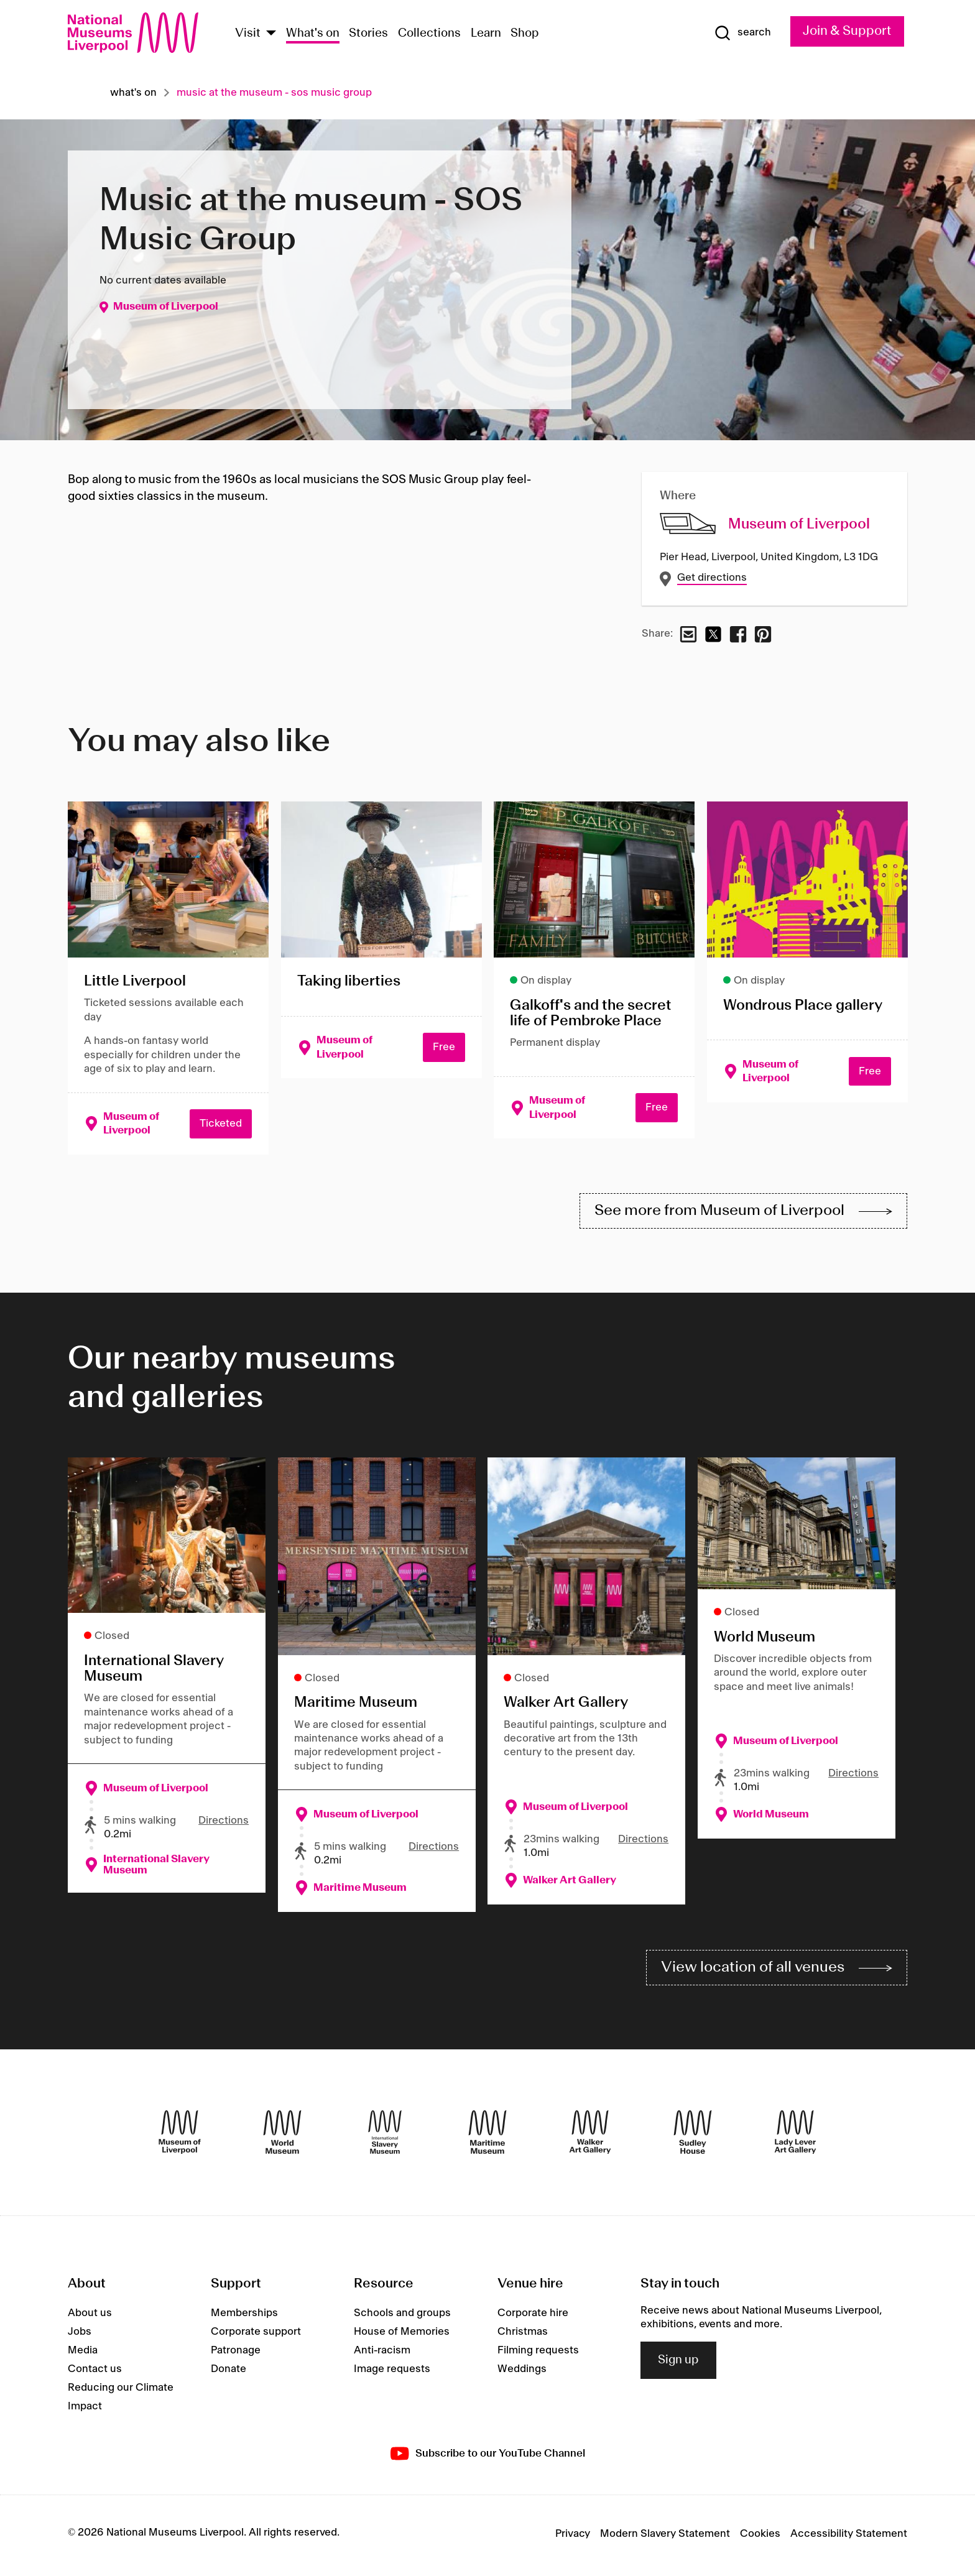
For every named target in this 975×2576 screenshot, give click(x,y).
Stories (368, 33)
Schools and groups (402, 2316)
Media (83, 2353)
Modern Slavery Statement (665, 2537)
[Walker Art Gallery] (590, 2135)
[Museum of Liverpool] (180, 2135)
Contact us (95, 2372)
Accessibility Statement (848, 2537)
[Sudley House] (692, 2135)
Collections (429, 33)
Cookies (760, 2537)
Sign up (678, 2363)
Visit (248, 33)
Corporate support (256, 2334)
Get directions (712, 578)
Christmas (522, 2334)
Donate (228, 2372)
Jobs (79, 2334)
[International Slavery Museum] (385, 2135)
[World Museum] (282, 2135)
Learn (486, 33)
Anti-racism (382, 2353)
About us (90, 2316)
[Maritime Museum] (487, 2135)
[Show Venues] (271, 33)
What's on (313, 33)
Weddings (522, 2372)
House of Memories (402, 2334)
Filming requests (538, 2353)
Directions (223, 1821)
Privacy (572, 2537)
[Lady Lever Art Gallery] (795, 2135)
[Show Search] (741, 33)
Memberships (244, 2316)
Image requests (392, 2372)
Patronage (236, 2353)
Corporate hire (532, 2316)
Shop (525, 33)
